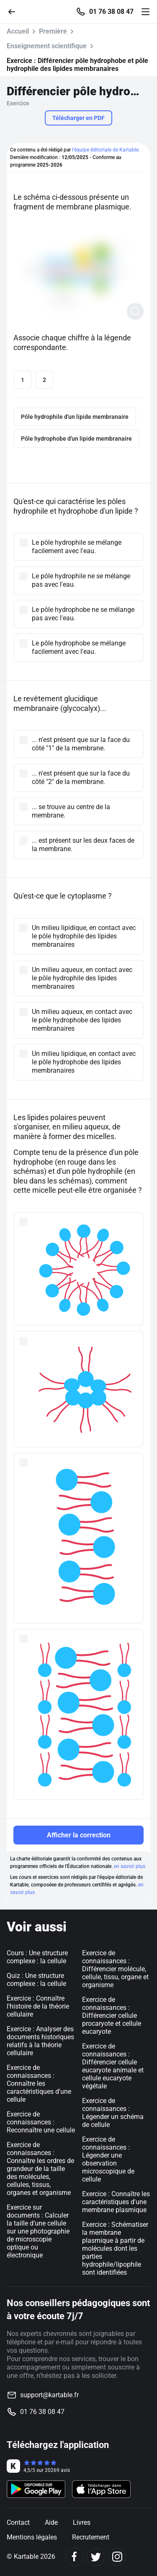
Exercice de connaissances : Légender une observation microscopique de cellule (108, 2159)
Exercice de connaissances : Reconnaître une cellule (41, 2122)
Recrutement (90, 2537)
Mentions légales (32, 2537)
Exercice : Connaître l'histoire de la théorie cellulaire (38, 2006)
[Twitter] (96, 2557)
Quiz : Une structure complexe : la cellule (36, 1980)
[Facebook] (74, 2557)
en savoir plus (129, 1866)
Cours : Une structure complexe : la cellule (37, 1957)
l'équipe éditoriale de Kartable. (106, 150)
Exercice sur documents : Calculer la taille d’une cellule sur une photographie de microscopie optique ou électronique (38, 2231)
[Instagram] (117, 2557)
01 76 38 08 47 (111, 11)
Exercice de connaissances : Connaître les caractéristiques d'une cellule (39, 2083)
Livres (81, 2522)
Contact (18, 2522)
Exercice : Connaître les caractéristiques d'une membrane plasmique (116, 2202)
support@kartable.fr (49, 2395)
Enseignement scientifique (47, 46)
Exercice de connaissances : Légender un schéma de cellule (113, 2113)
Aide (51, 2522)
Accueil (18, 31)
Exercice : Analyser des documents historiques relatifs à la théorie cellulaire (40, 2041)
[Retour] (15, 11)
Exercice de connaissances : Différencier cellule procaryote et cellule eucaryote (111, 2015)
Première (53, 31)
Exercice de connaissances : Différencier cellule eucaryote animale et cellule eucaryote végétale (113, 2066)
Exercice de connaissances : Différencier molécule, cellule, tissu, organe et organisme (115, 1969)
